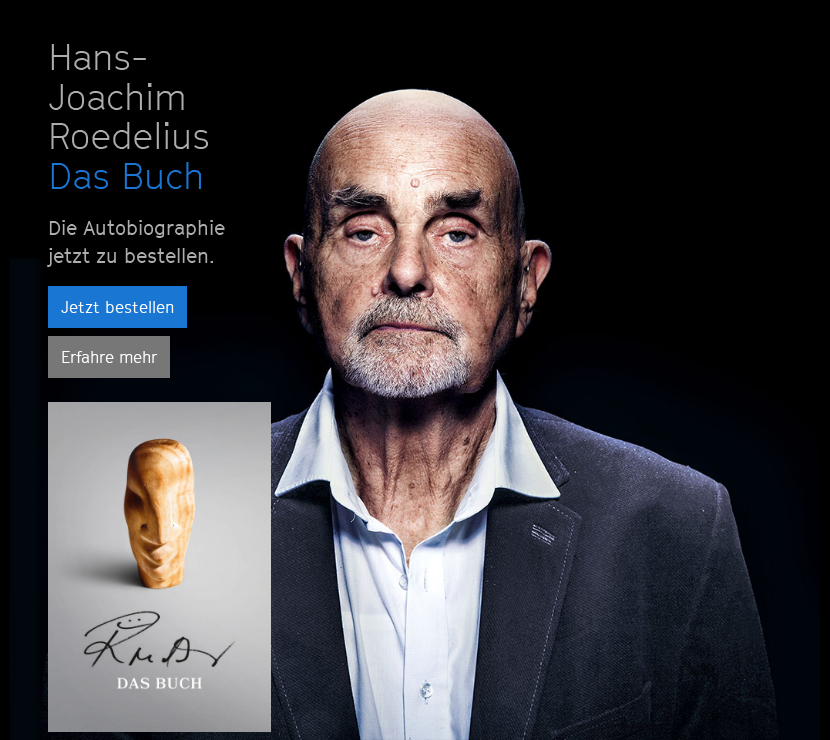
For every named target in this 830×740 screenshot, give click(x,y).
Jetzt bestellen (117, 307)
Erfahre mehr (109, 357)
